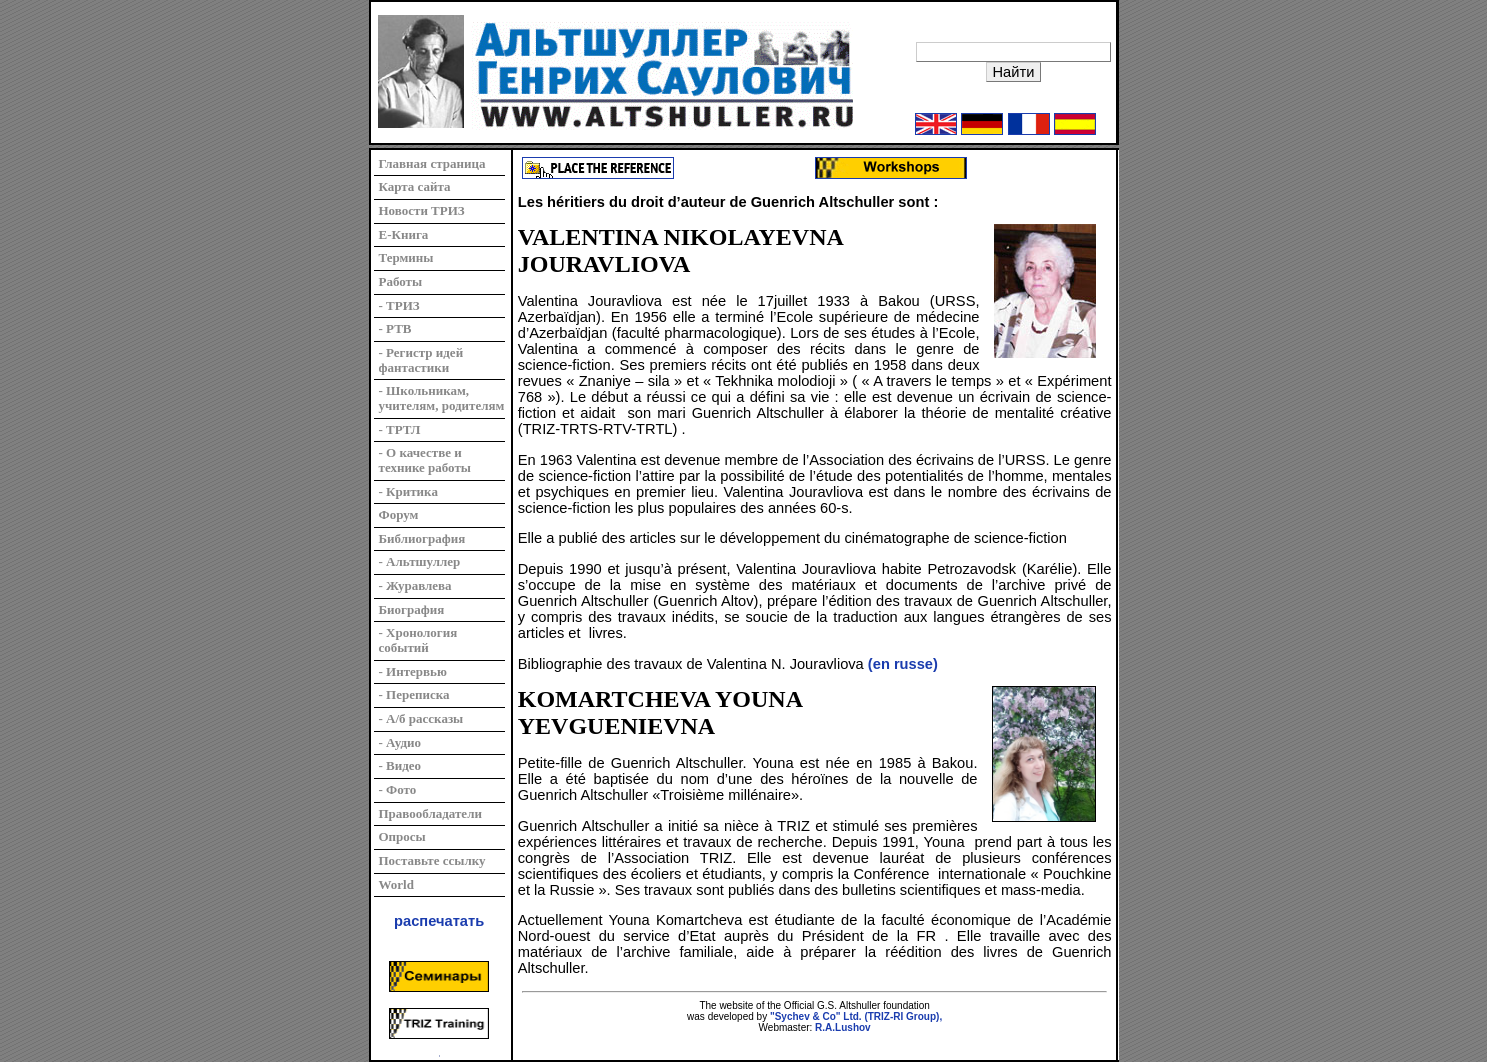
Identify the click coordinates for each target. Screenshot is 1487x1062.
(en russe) (903, 664)
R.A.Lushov (843, 1027)
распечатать (439, 921)
